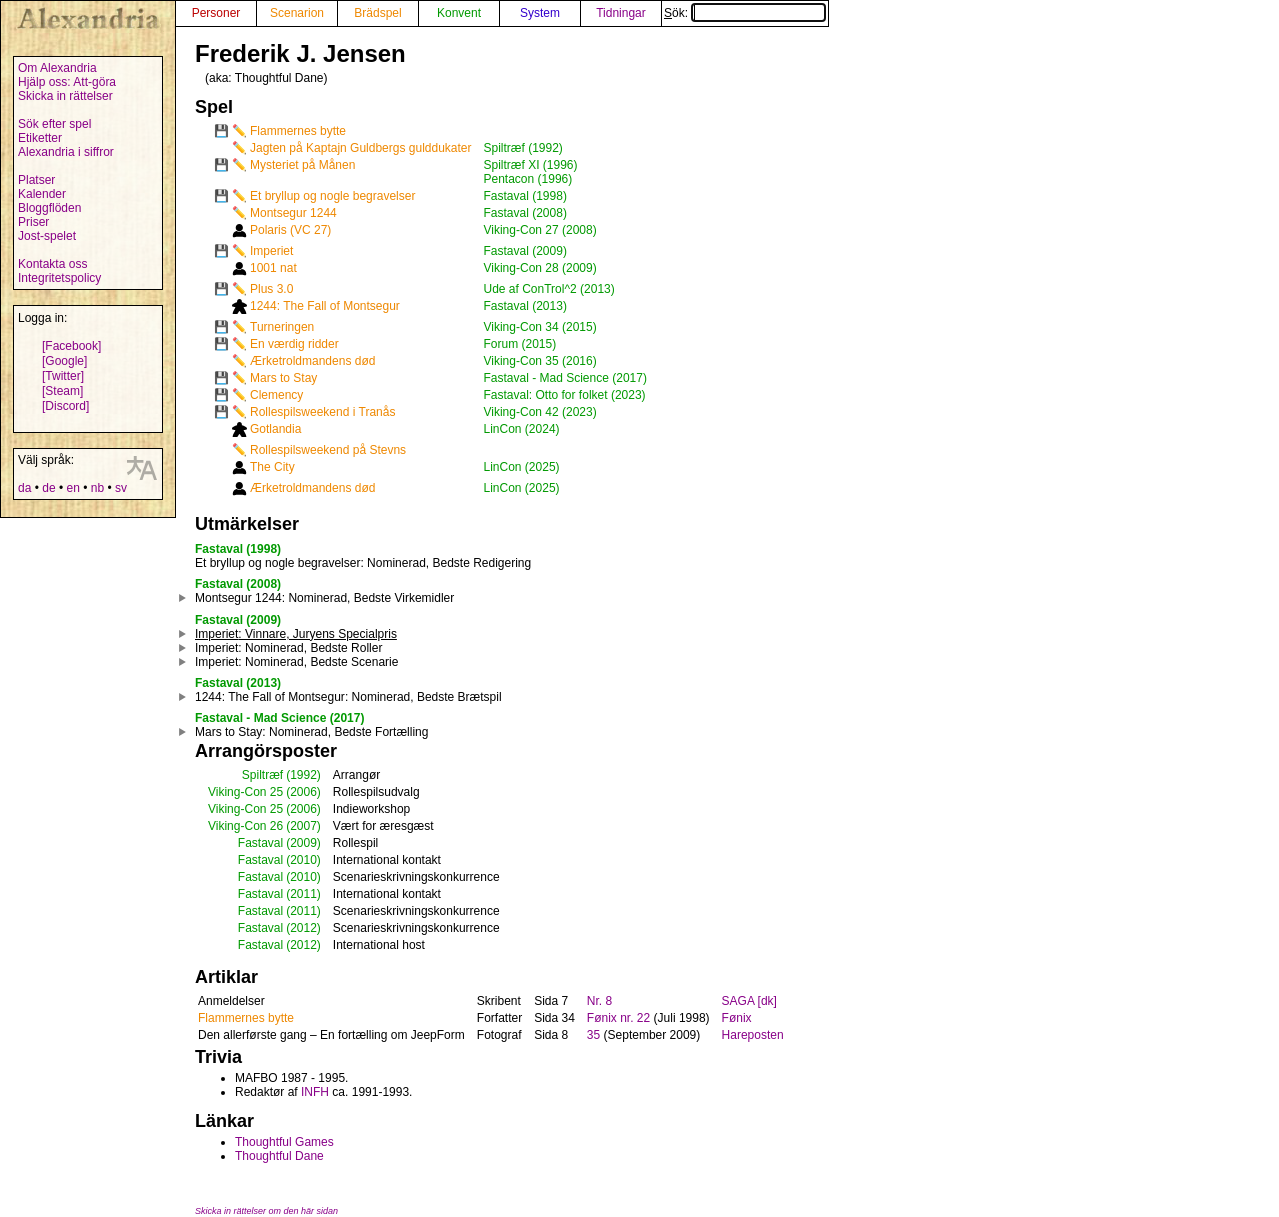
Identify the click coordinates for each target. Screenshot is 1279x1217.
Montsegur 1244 (293, 213)
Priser (33, 222)
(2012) (303, 928)
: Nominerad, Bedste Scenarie (296, 662)
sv (121, 488)
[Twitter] (63, 376)
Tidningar (621, 13)
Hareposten (753, 1035)
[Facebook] (71, 346)
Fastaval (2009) (525, 251)
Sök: (745, 13)
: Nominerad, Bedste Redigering (363, 563)
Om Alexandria (57, 68)
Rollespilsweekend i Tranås (322, 412)
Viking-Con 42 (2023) (540, 412)
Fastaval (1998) (525, 196)
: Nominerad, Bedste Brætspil (348, 697)
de (48, 488)
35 (593, 1035)
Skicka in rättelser (65, 96)
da (24, 488)
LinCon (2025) (522, 467)
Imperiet (271, 251)
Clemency (276, 395)
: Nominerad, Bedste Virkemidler (324, 598)
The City (272, 467)
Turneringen (282, 327)
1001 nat (273, 268)
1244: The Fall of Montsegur (325, 306)
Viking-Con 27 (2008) (540, 230)
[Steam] (62, 391)
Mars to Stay (283, 378)
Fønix (737, 1018)
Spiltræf (262, 775)
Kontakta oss (52, 264)
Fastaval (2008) (525, 213)
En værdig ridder (294, 344)
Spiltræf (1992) (523, 148)
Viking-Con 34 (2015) (540, 327)
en (72, 488)
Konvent (459, 13)
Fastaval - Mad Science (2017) (565, 378)
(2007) (303, 826)
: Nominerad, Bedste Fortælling (311, 732)
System (540, 13)
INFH (315, 1092)
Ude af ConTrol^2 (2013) (549, 289)
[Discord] (65, 406)
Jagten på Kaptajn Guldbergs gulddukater (361, 148)
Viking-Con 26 (245, 826)
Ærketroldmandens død (312, 361)
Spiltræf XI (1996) (531, 165)
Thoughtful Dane (279, 1156)
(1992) (303, 775)
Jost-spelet (47, 236)
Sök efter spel (54, 124)
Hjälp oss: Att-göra (67, 82)
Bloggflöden (49, 208)
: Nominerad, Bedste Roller (288, 648)
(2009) (303, 843)
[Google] (64, 361)
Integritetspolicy (59, 278)
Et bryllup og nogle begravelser (332, 196)
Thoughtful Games (284, 1142)
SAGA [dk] (749, 1001)
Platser (36, 180)
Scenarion (297, 13)
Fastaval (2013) (525, 306)
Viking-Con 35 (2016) (540, 361)
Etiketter (40, 138)
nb (97, 488)
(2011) (303, 894)
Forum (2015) (520, 344)
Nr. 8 (599, 1001)
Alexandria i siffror (66, 152)
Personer (216, 13)
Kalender (42, 194)
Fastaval (260, 843)
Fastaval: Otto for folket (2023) (565, 395)
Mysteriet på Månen (302, 165)
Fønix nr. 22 (618, 1018)
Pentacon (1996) (528, 179)
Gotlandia (275, 429)
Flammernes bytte (298, 131)
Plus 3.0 (271, 289)
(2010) (303, 860)
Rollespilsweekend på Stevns (328, 450)
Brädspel (377, 13)
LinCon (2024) (522, 429)
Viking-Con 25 (245, 792)
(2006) (303, 792)
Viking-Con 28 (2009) (540, 268)
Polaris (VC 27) (290, 230)
